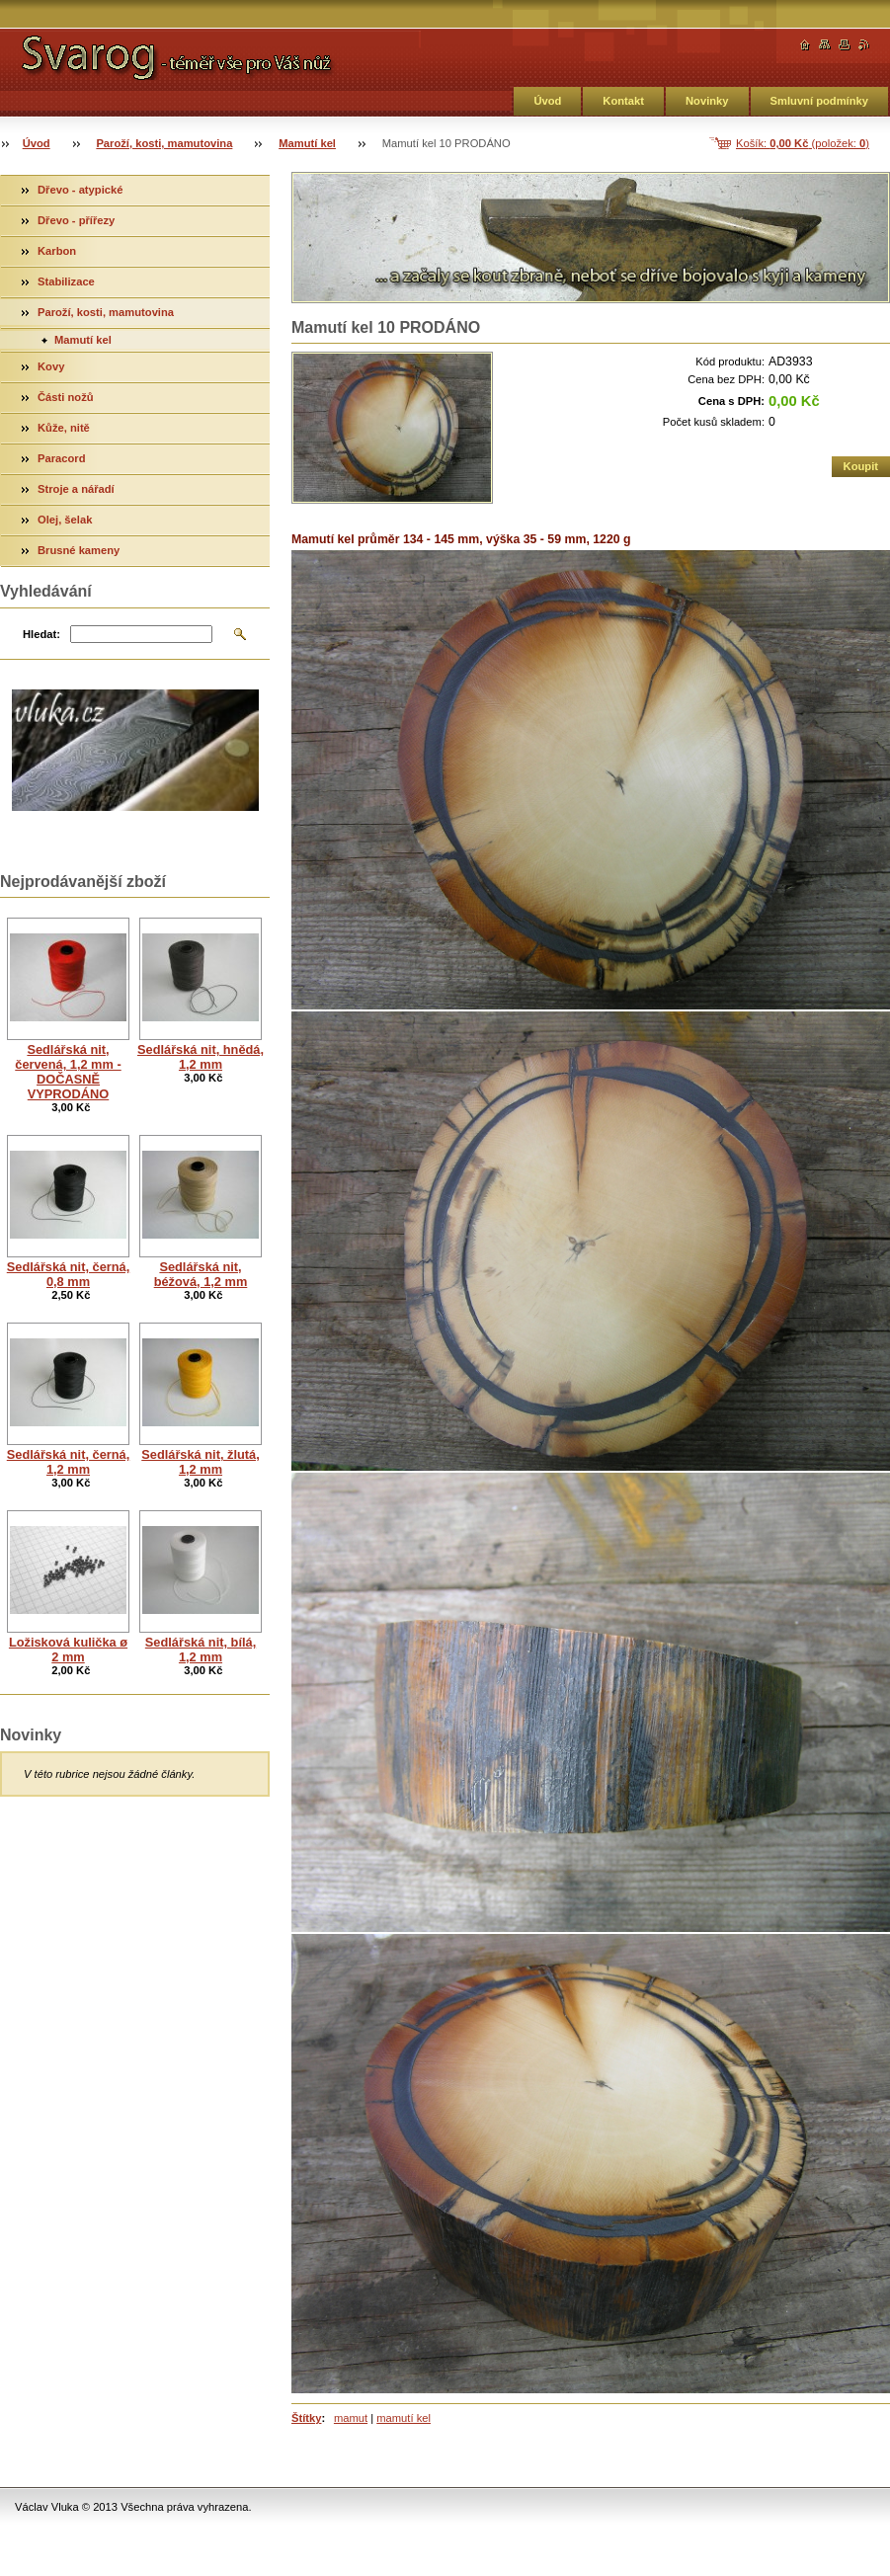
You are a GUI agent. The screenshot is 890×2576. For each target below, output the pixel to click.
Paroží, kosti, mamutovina (164, 143)
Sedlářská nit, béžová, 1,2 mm (201, 1274)
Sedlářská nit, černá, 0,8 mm (68, 1274)
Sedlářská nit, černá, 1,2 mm (68, 1462)
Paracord (62, 458)
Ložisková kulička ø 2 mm (68, 1649)
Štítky (306, 2418)
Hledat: (41, 634)
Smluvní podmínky (819, 101)
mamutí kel (403, 2418)
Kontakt (623, 101)
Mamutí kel (307, 143)
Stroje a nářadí (76, 489)
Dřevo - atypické (80, 190)
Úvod (547, 101)
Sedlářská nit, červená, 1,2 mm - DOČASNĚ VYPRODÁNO (68, 1071)
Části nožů (66, 397)
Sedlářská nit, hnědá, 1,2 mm (200, 1057)
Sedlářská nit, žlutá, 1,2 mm (200, 1462)
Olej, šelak (65, 519)
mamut (350, 2418)
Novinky (707, 101)
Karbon (57, 251)
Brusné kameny (79, 550)
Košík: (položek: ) (802, 143)
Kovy (51, 366)
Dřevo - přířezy (76, 220)
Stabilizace (66, 281)
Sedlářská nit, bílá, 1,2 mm (200, 1649)
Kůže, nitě (64, 428)
